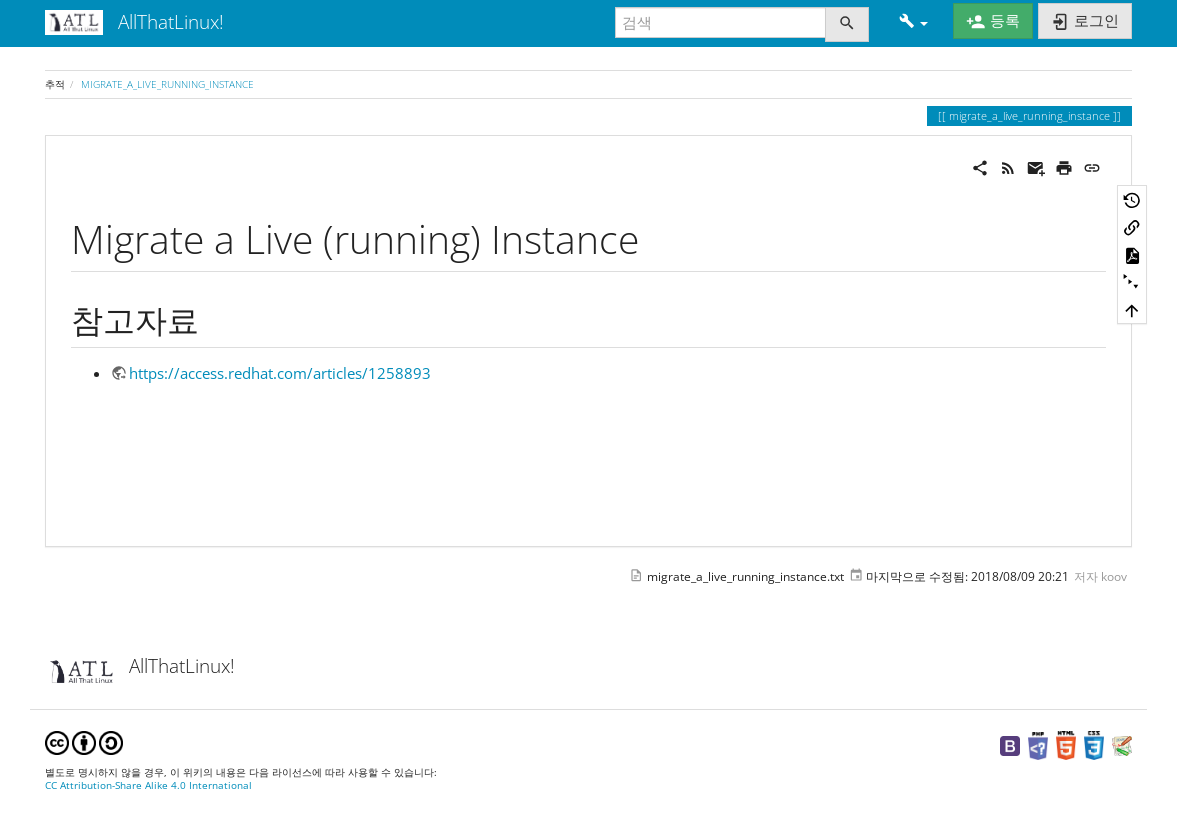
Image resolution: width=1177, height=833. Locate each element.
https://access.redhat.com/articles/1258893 (280, 373)
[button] (913, 22)
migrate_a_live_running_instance (167, 84)
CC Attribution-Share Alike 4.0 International (148, 785)
